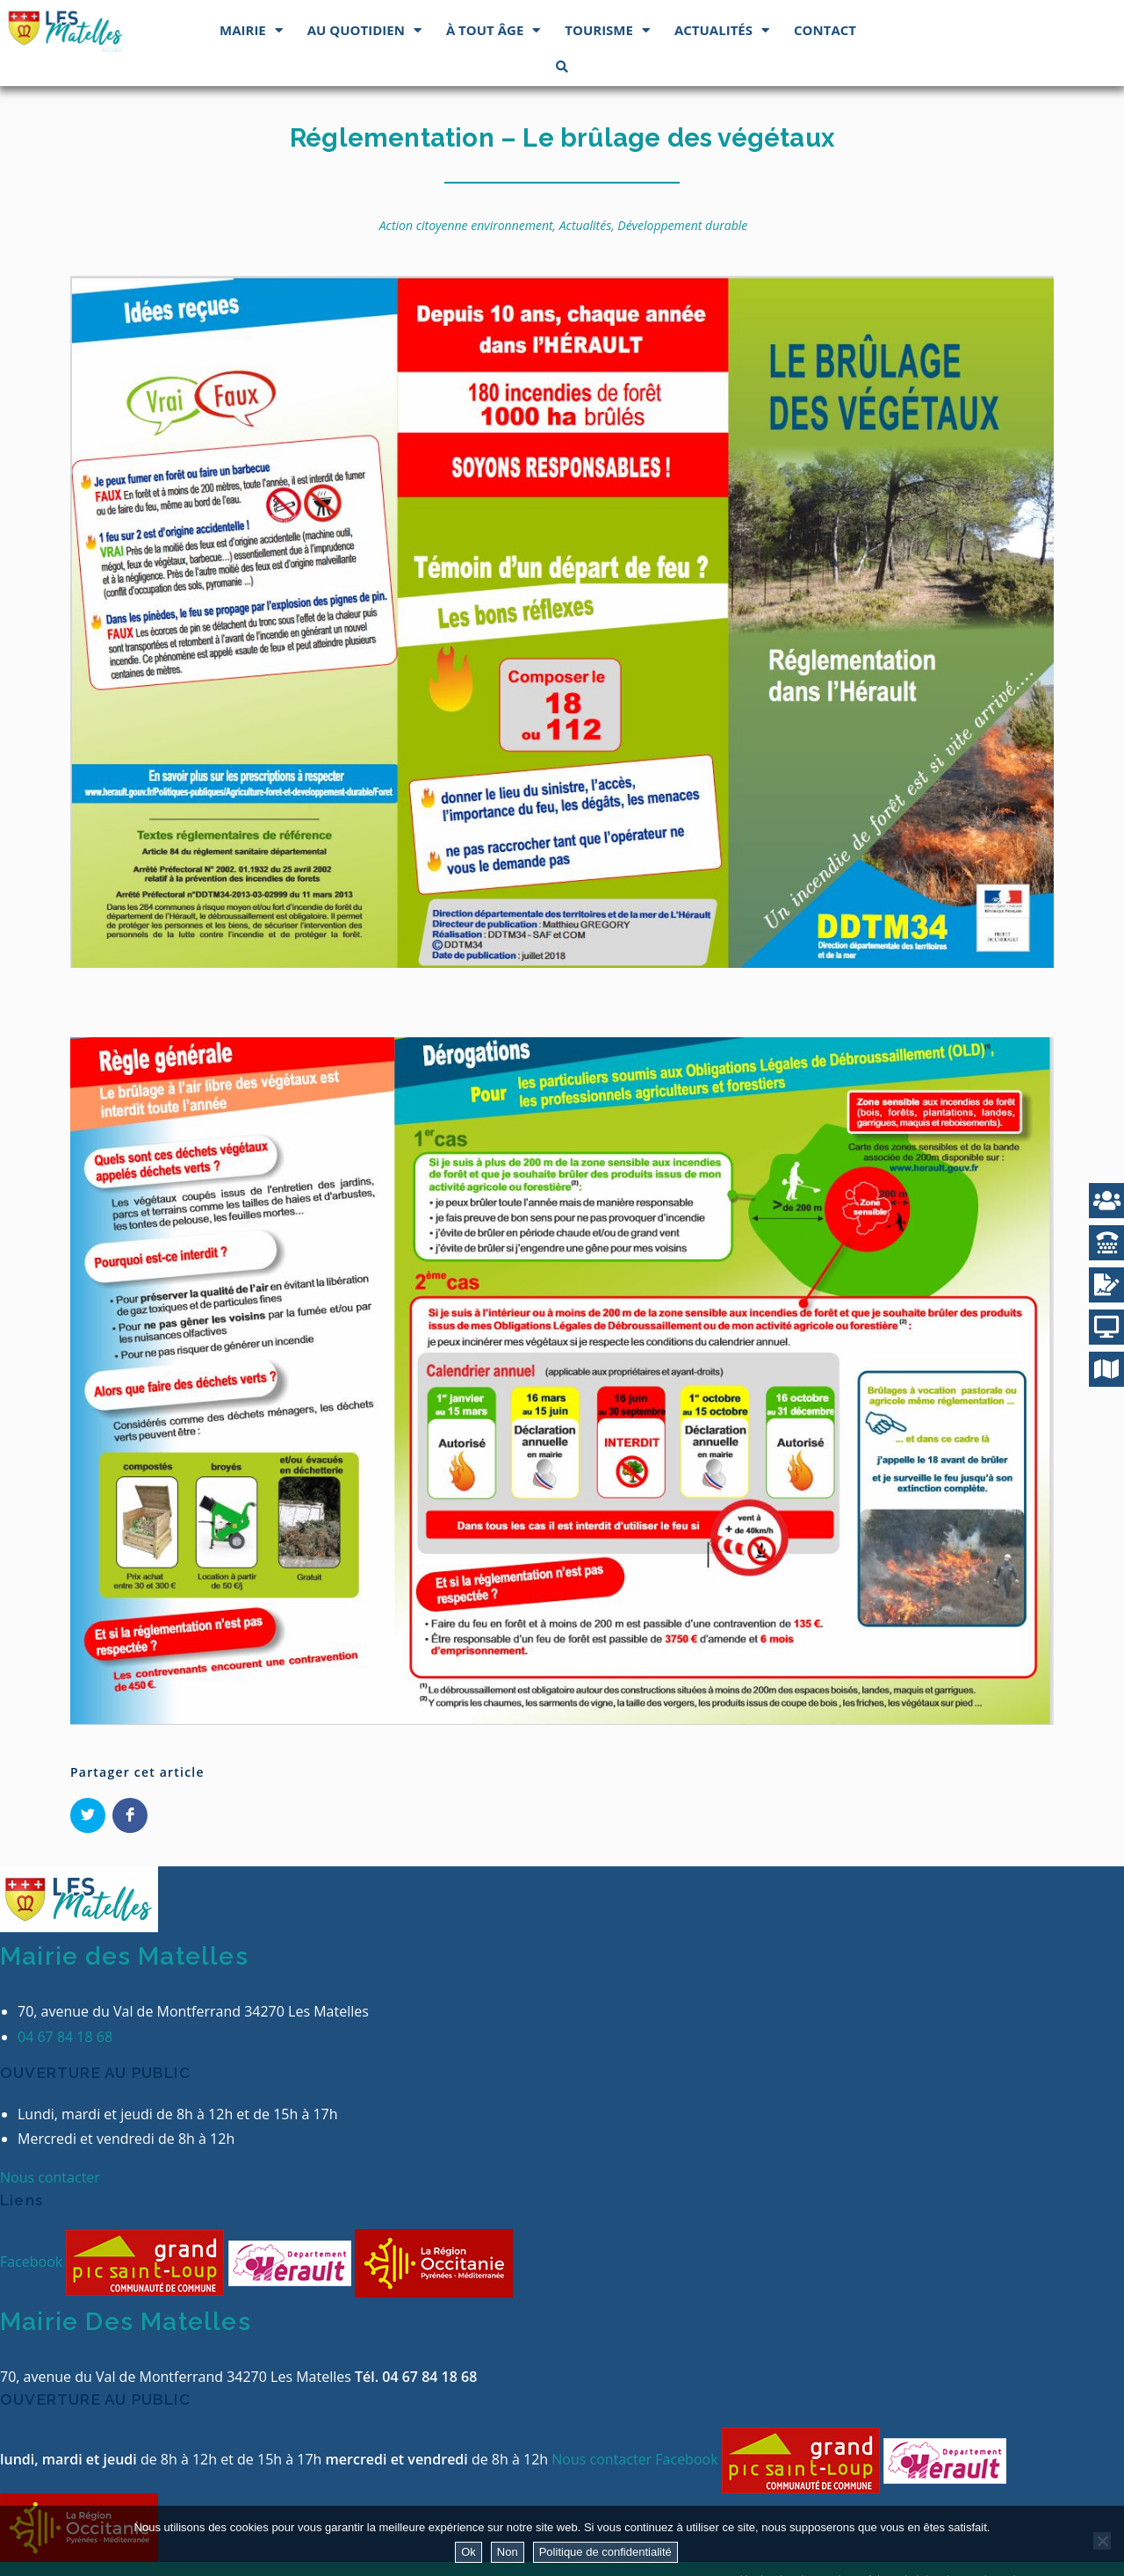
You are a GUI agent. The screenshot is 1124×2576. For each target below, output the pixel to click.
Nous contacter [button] (50, 2177)
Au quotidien (364, 30)
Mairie (251, 30)
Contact (825, 30)
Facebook (33, 2261)
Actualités (721, 30)
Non (507, 2551)
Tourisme (607, 30)
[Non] (1102, 2541)
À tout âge (493, 30)
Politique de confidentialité (605, 2551)
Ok (468, 2551)
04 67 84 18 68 (65, 2036)
